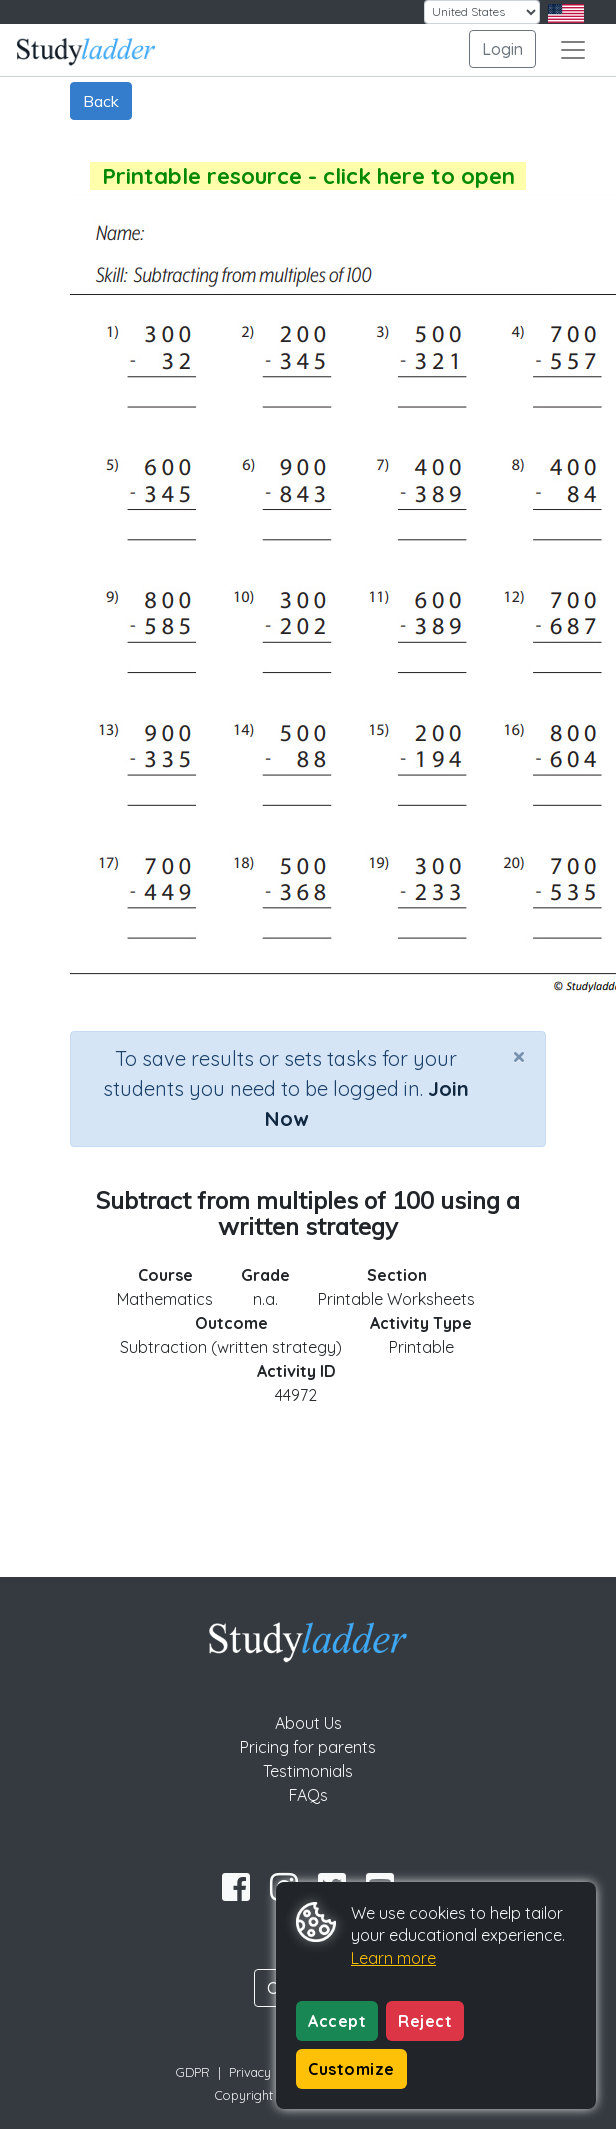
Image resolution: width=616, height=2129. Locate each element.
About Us (308, 1723)
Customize (351, 2069)
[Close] (519, 1056)
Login (502, 49)
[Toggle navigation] (573, 50)
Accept (337, 2021)
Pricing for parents (308, 1747)
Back (101, 101)
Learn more (393, 1958)
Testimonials (308, 1771)
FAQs (308, 1795)
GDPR (193, 2072)
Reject (425, 2021)
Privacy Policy (269, 2072)
